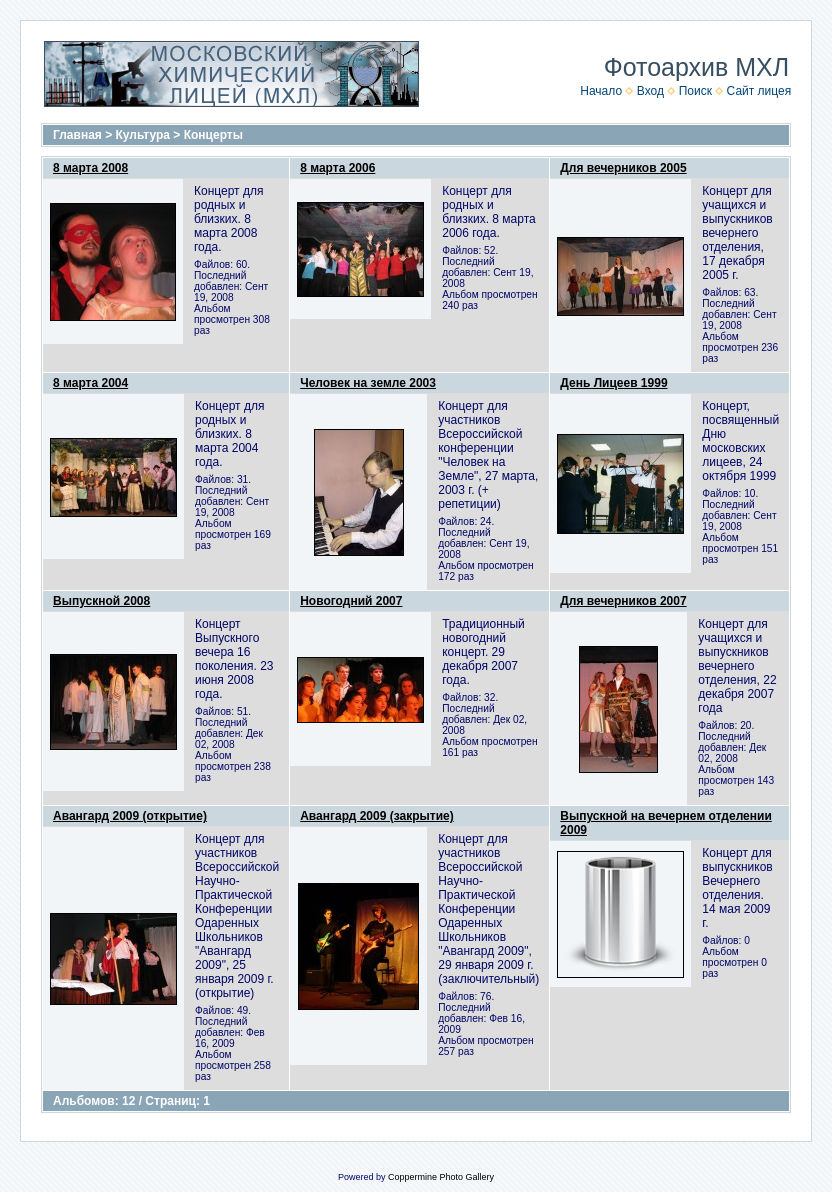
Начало (601, 91)
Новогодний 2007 (351, 601)
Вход (650, 91)
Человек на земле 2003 (368, 383)
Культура (143, 135)
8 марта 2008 (90, 168)
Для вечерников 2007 (623, 601)
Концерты (213, 135)
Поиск (695, 91)
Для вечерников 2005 (623, 168)
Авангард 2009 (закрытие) (376, 816)
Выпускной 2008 (101, 601)
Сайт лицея (759, 91)
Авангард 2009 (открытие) (130, 816)
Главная (77, 135)
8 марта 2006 (337, 168)
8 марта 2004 (90, 383)
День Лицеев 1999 (613, 383)
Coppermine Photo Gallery (441, 1177)
